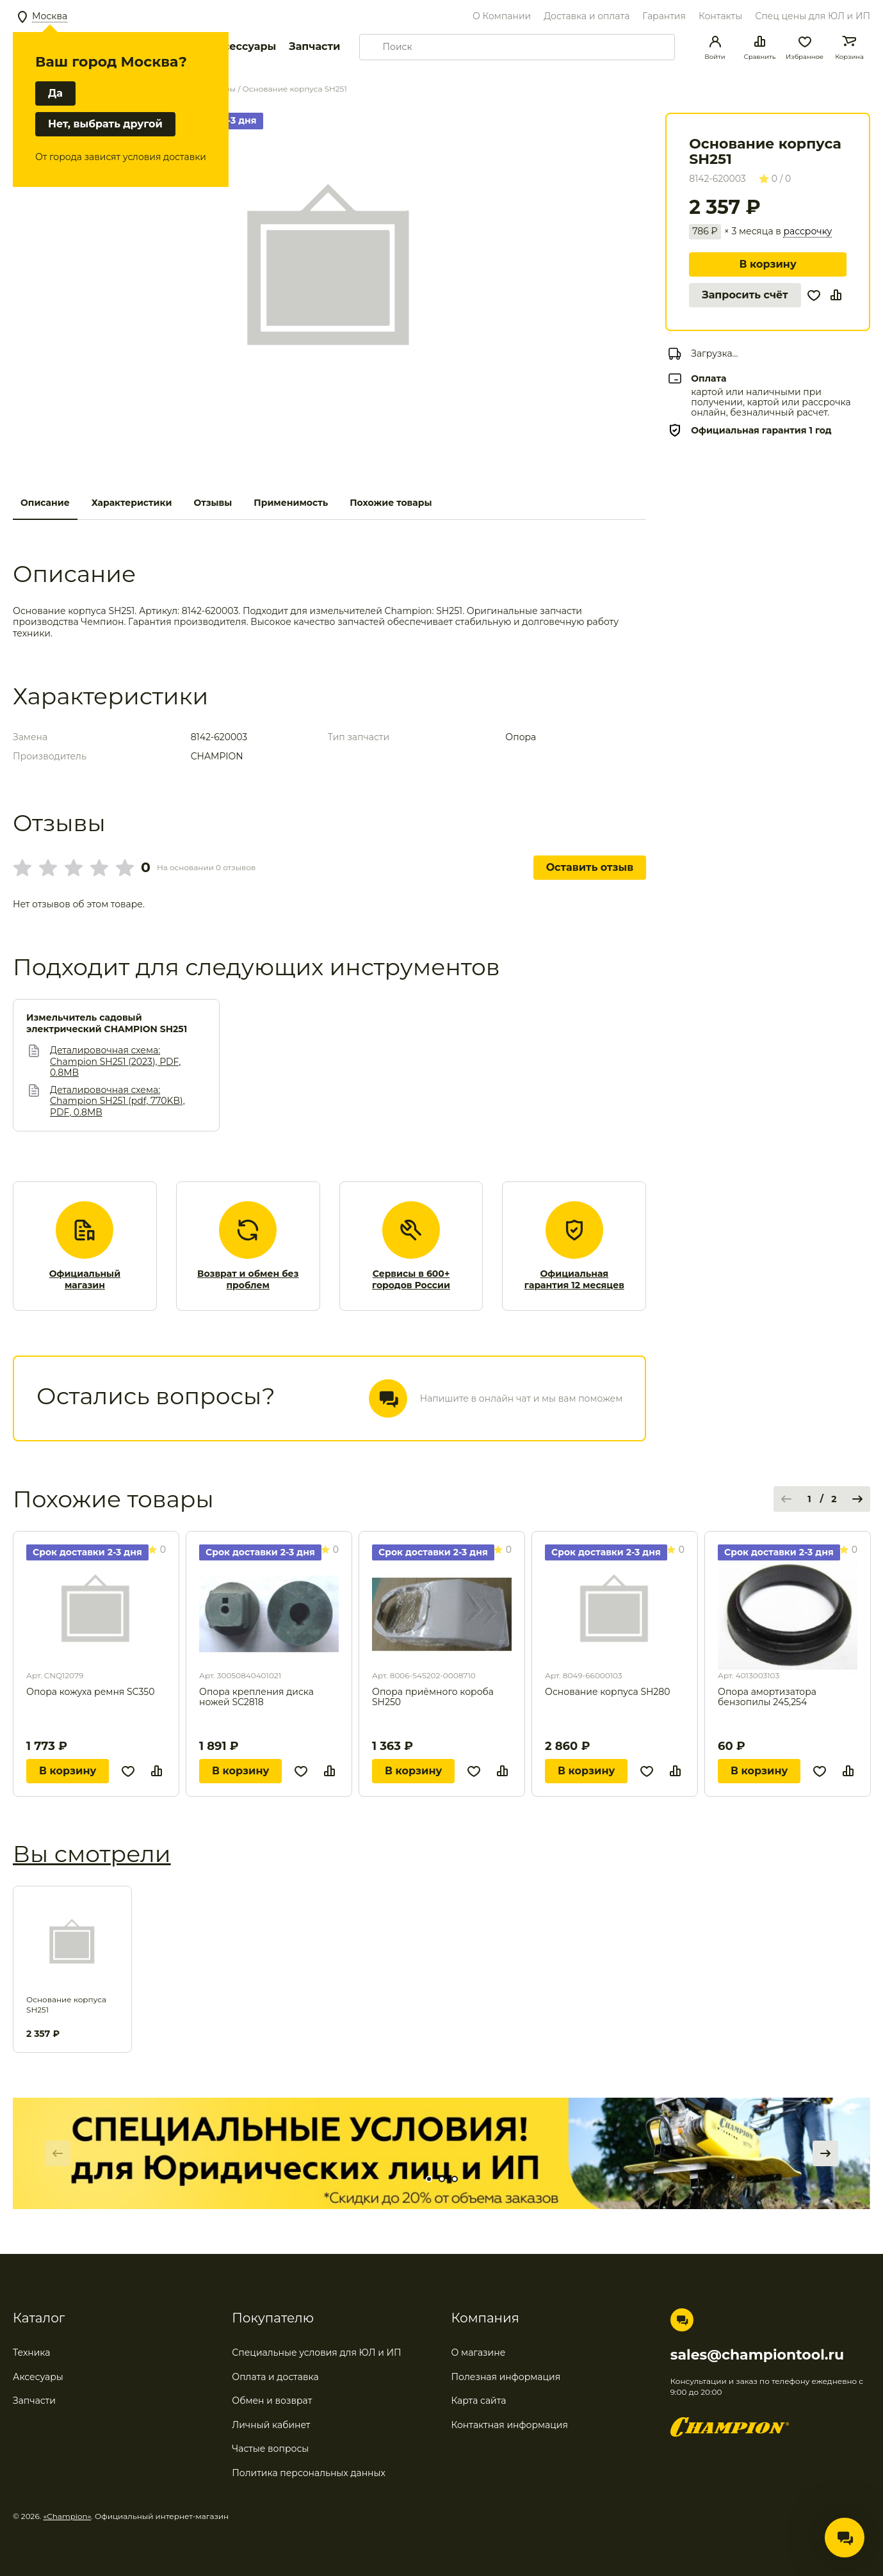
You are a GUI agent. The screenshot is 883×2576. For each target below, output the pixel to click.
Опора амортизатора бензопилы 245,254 (767, 1697)
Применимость (291, 502)
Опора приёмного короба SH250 (433, 1697)
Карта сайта (478, 2400)
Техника (32, 2352)
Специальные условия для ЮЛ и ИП (316, 2352)
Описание (45, 502)
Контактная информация (509, 2425)
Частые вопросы (270, 2448)
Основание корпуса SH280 (607, 1692)
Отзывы (212, 502)
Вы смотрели (92, 1854)
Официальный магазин (84, 1279)
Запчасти (314, 46)
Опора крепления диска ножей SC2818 (256, 1697)
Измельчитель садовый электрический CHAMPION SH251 (106, 1023)
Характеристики (132, 502)
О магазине (478, 2352)
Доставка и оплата (586, 16)
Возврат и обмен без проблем (248, 1279)
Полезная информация (506, 2377)
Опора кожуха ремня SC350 (90, 1692)
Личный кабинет (271, 2425)
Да (55, 93)
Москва (49, 16)
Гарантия (664, 16)
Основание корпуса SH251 (66, 2004)
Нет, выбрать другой (105, 124)
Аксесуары (38, 2377)
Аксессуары (242, 46)
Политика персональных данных (308, 2473)
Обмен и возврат (272, 2400)
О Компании (502, 16)
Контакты (720, 16)
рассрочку (807, 231)
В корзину (767, 264)
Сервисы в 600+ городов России (411, 1279)
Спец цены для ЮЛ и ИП (812, 16)
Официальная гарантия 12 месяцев (574, 1279)
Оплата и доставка (275, 2377)
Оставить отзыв (590, 867)
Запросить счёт (745, 295)
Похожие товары (391, 502)
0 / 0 (775, 179)
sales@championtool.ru (757, 2355)
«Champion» (68, 2516)
